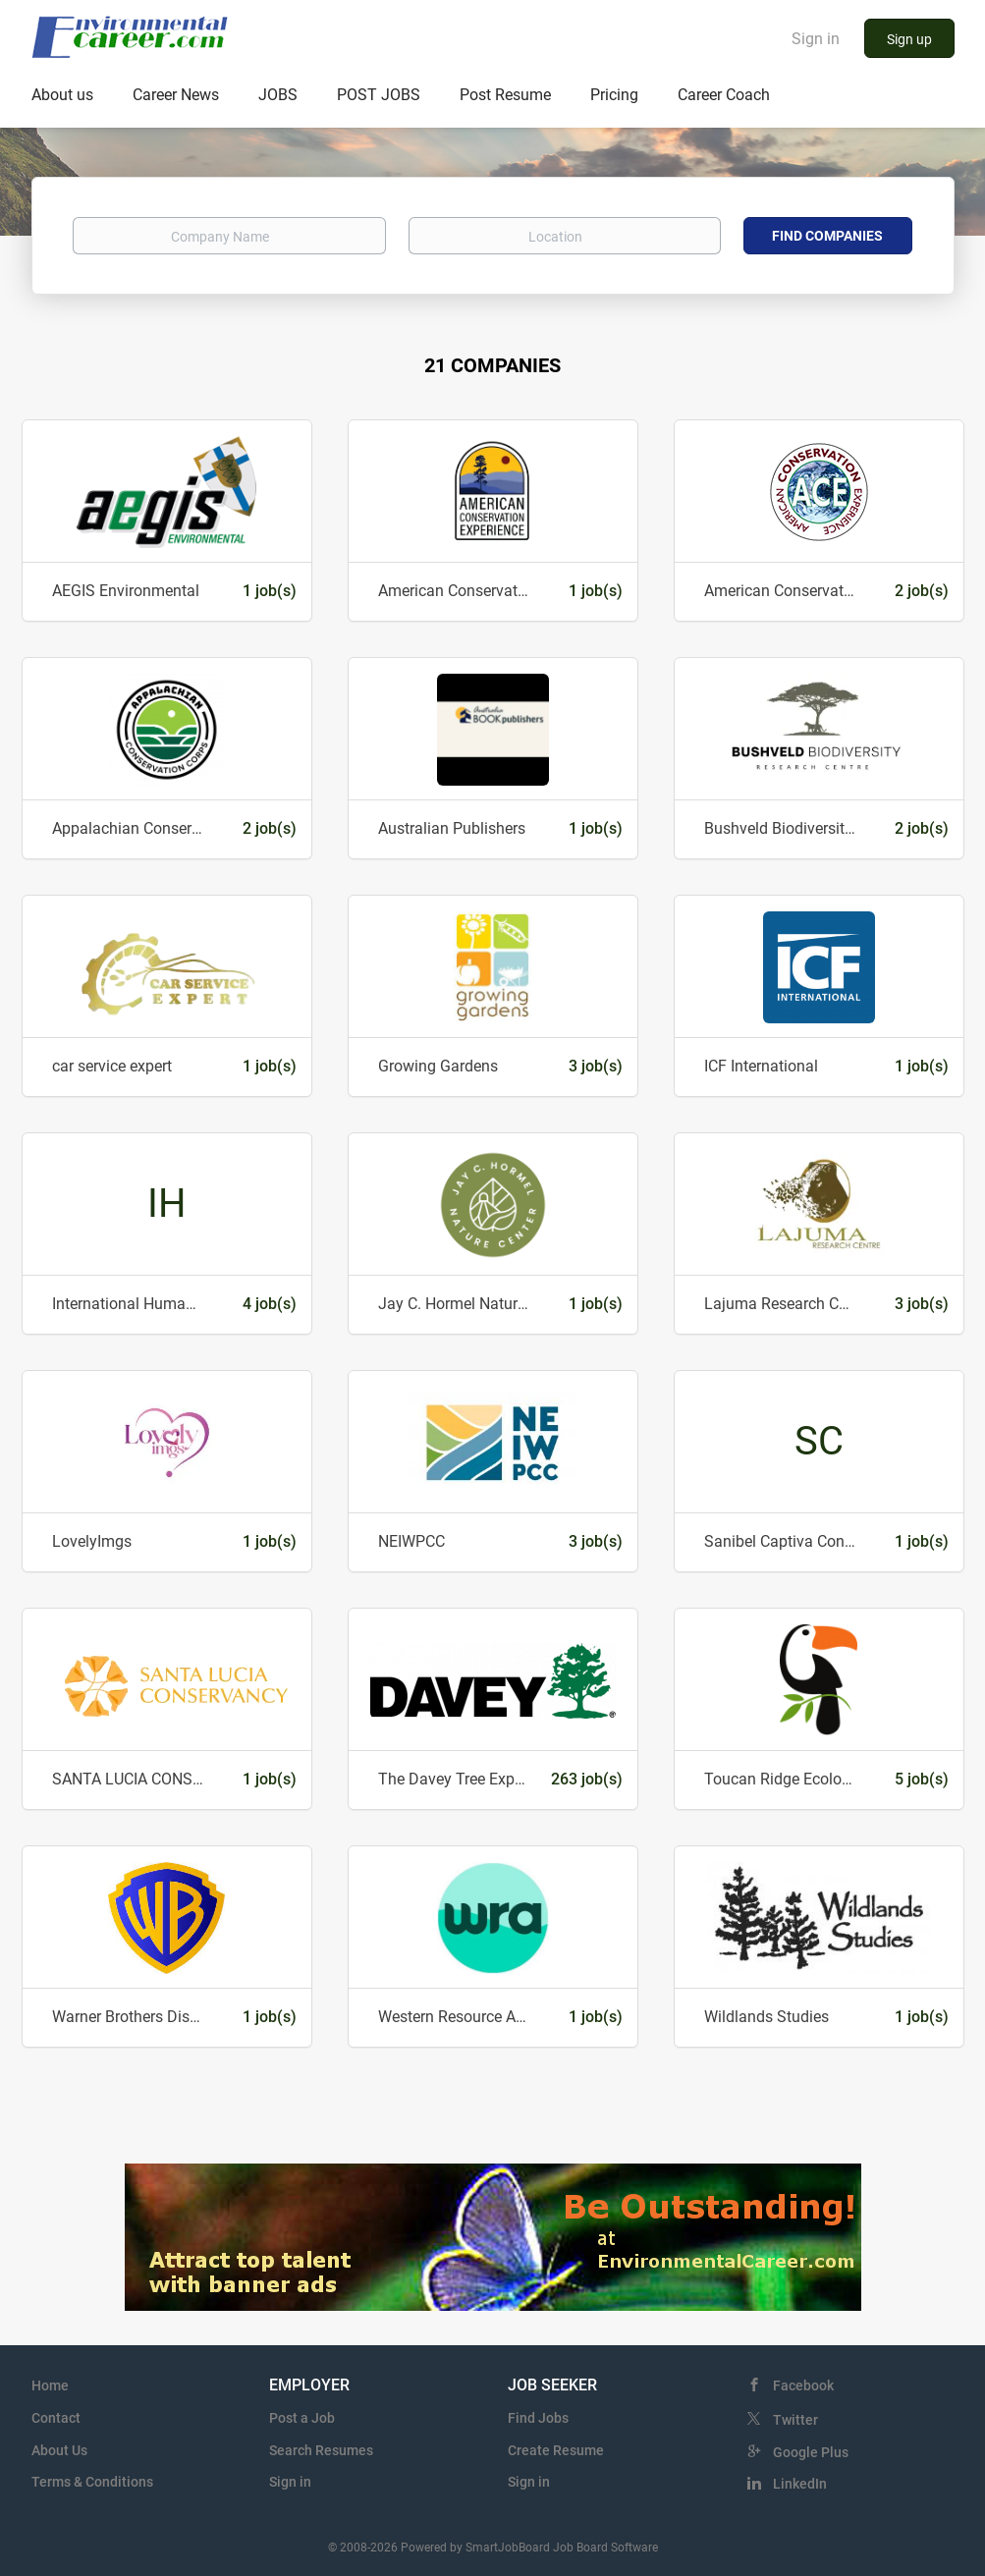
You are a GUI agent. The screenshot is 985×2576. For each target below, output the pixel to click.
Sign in (816, 38)
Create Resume (556, 2450)
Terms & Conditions (92, 2482)
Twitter (795, 2420)
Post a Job (302, 2418)
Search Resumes (321, 2450)
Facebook (803, 2385)
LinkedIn (800, 2484)
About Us (59, 2450)
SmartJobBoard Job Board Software (561, 2547)
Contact (56, 2418)
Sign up (909, 39)
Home (50, 2385)
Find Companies (827, 236)
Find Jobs (538, 2418)
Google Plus (810, 2452)
